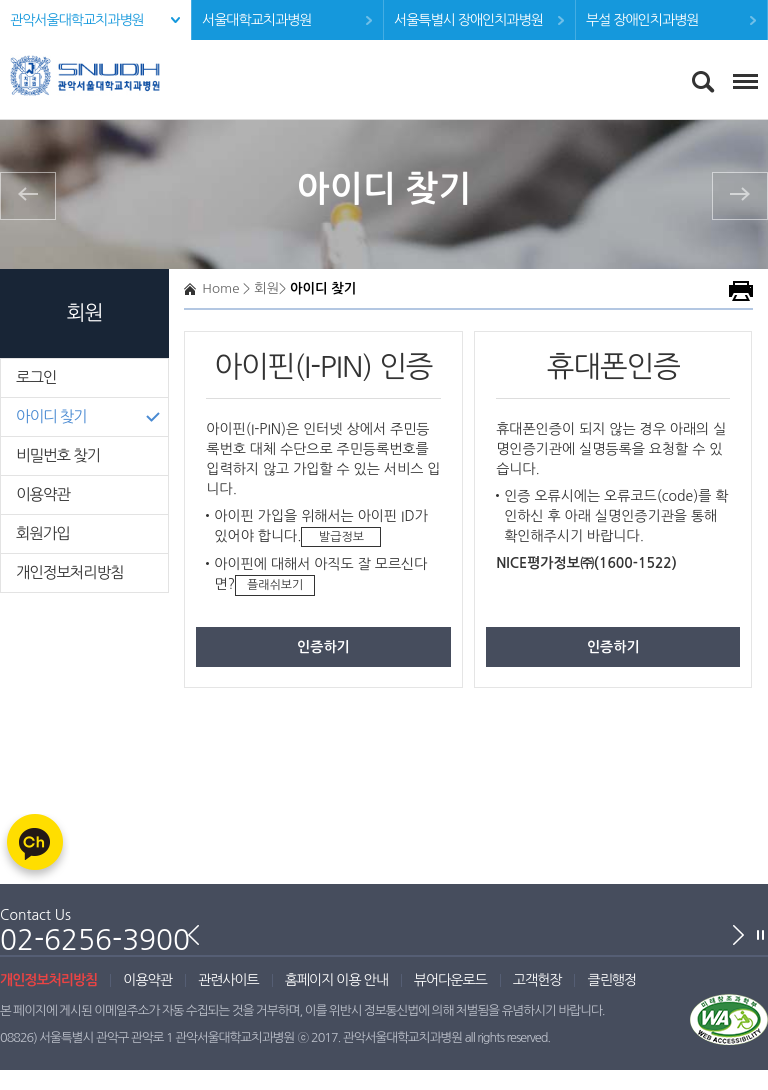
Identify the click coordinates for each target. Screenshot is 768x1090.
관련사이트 (228, 980)
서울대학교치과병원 (256, 20)
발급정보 (341, 537)
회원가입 (43, 533)
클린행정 (611, 980)
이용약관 (43, 494)
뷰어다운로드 (450, 980)
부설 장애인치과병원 (642, 20)
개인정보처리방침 (70, 572)
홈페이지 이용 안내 (336, 980)
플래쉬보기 (275, 585)
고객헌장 (537, 980)
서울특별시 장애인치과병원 (468, 20)
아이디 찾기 (51, 416)
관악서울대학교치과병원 (77, 20)
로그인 (36, 377)
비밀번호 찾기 (58, 455)
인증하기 (323, 647)
